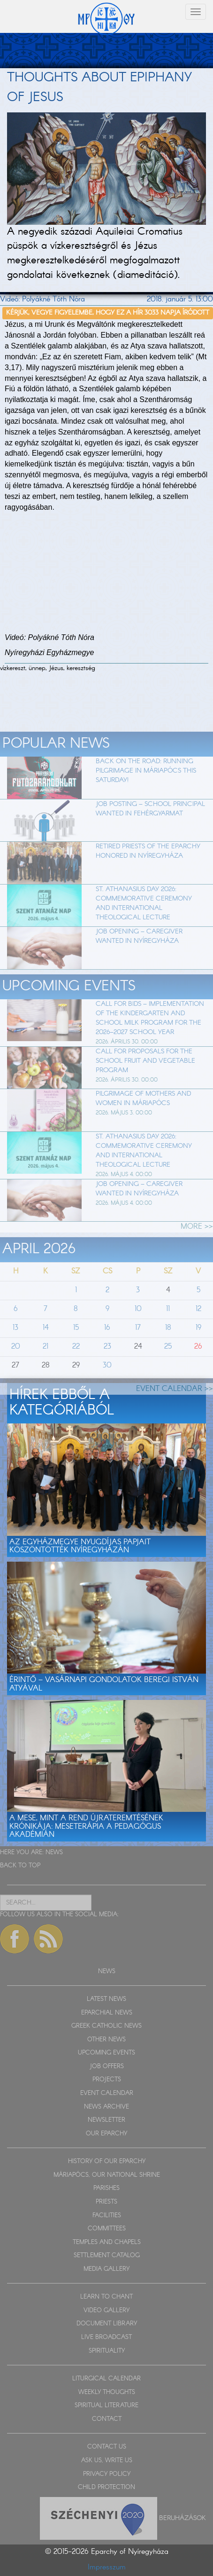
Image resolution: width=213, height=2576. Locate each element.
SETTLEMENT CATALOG (107, 2255)
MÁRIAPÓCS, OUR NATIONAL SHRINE (106, 2175)
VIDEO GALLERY (106, 2310)
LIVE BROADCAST (106, 2337)
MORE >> (197, 1249)
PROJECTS (106, 2079)
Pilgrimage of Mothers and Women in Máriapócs (143, 1121)
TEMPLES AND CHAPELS (107, 2242)
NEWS (54, 1852)
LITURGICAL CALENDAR (106, 2378)
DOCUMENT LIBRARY (106, 2323)
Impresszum (107, 2567)
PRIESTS (106, 2201)
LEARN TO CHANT (106, 2296)
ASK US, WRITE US (106, 2460)
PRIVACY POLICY (106, 2474)
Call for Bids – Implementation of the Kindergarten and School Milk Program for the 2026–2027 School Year (150, 1040)
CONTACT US (106, 2446)
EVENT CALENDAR (106, 2093)
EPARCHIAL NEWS (106, 2012)
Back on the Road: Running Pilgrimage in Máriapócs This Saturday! (146, 793)
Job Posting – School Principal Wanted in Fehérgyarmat (150, 831)
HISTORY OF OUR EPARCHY (106, 2161)
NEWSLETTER (106, 2120)
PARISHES (106, 2188)
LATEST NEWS (106, 1999)
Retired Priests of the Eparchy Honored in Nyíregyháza (148, 873)
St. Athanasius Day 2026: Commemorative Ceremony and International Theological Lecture (144, 926)
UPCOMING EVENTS (106, 2052)
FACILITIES (106, 2215)
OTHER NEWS (106, 2039)
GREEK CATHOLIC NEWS (106, 2026)
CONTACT (107, 2419)
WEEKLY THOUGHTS (106, 2392)
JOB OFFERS (107, 2066)
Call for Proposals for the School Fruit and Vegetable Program (145, 1083)
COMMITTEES (107, 2228)
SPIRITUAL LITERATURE (106, 2405)
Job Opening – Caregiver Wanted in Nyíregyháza (139, 958)
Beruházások (182, 2517)
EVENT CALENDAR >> (174, 1411)
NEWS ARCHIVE (106, 2106)
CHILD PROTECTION (106, 2487)
